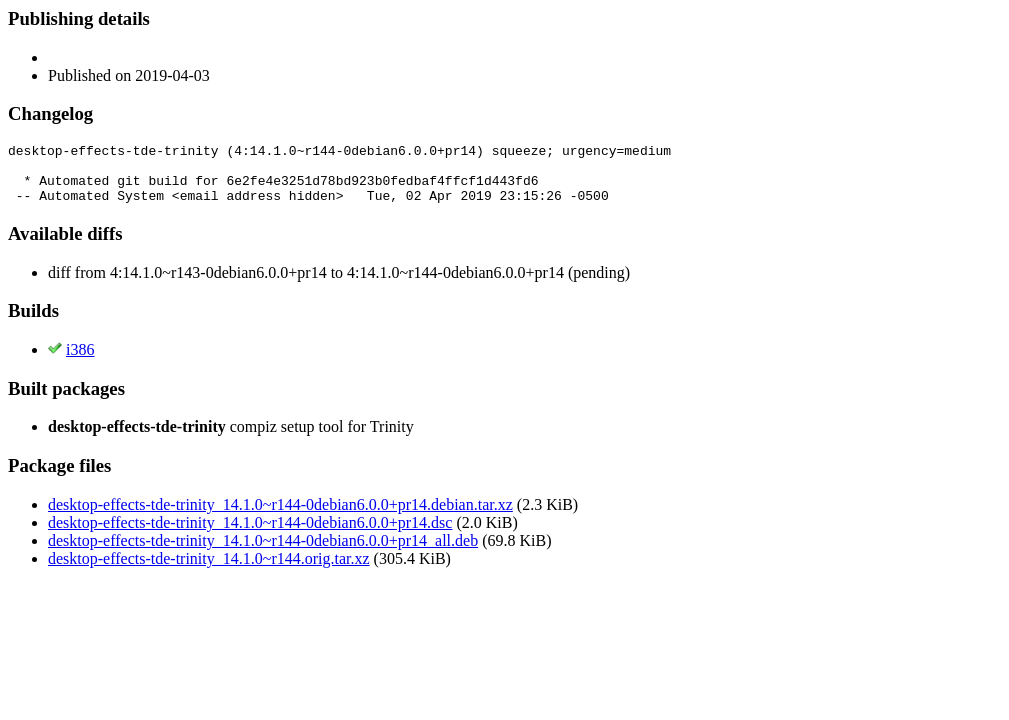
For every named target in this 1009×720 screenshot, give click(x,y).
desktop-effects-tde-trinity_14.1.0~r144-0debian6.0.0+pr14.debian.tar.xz (280, 516)
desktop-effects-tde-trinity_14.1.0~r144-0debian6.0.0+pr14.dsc (250, 534)
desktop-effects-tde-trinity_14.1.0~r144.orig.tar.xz (209, 570)
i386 (80, 361)
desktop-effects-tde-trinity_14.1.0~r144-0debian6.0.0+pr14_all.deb (263, 552)
